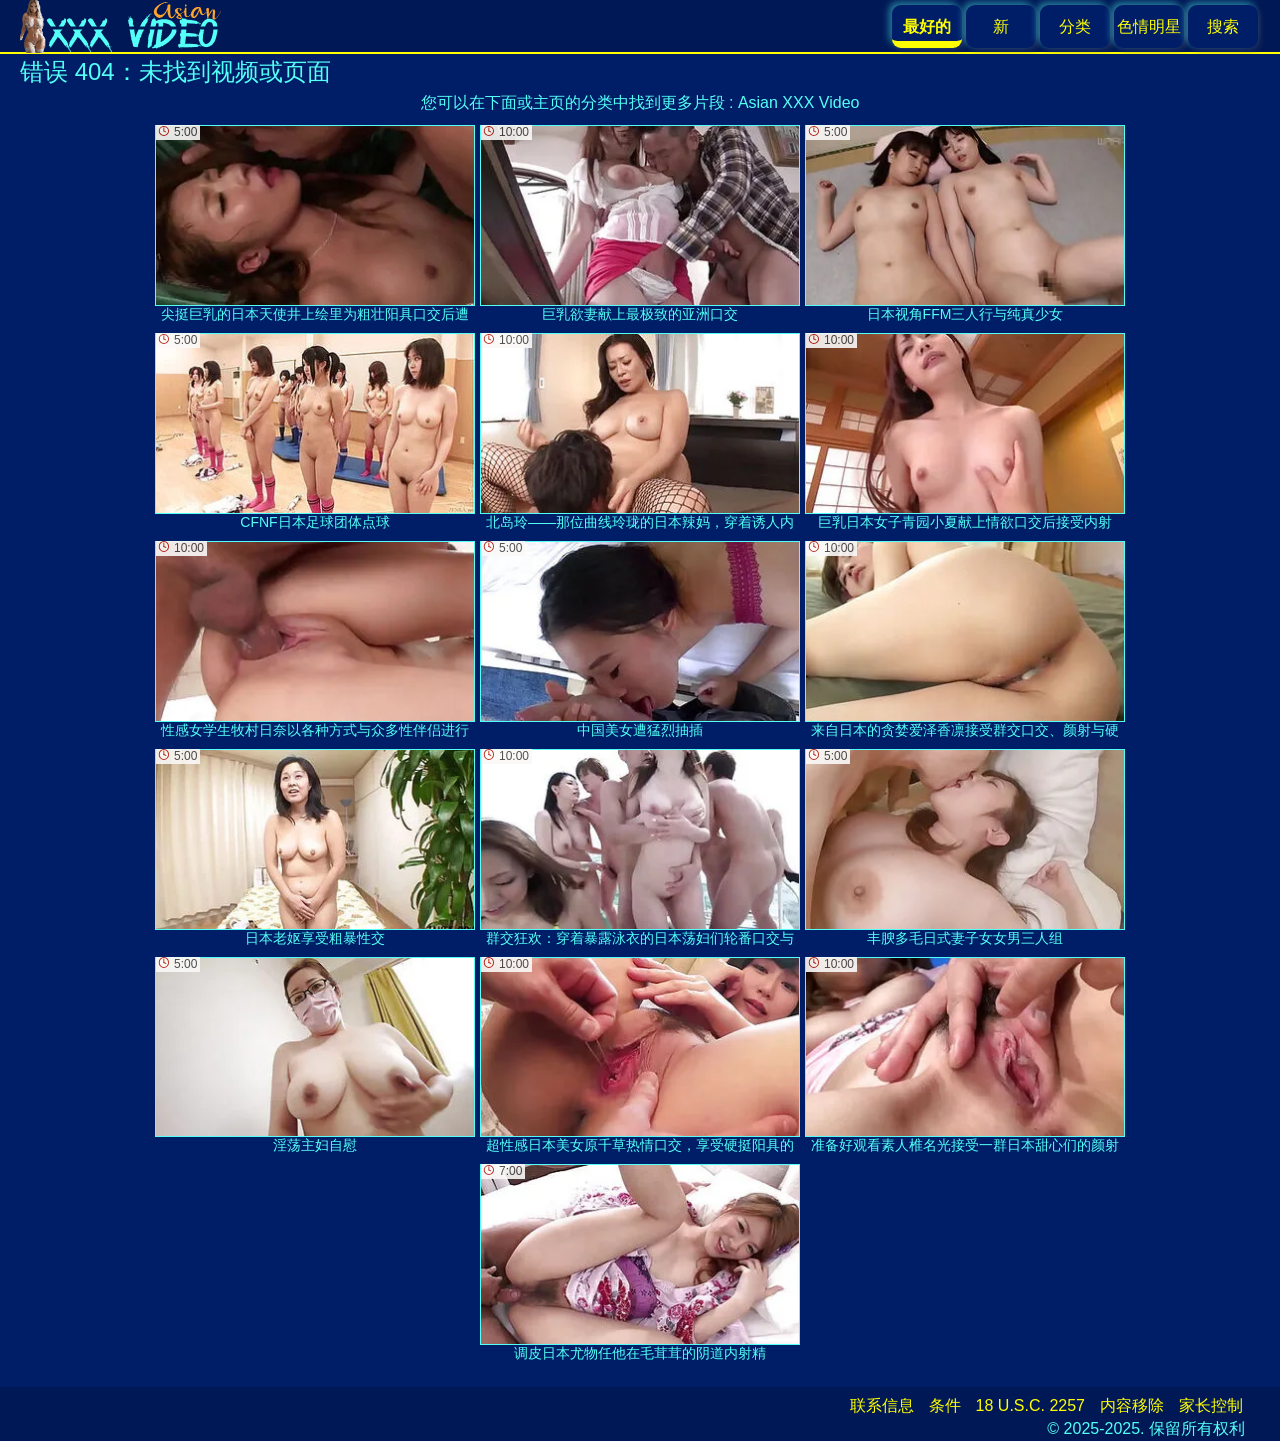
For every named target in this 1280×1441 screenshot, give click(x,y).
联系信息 (882, 1405)
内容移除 (1132, 1405)
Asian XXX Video (799, 102)
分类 (1075, 26)
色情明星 (1149, 26)
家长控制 (1211, 1405)
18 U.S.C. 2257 (1030, 1405)
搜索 (1223, 26)
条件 (945, 1405)
